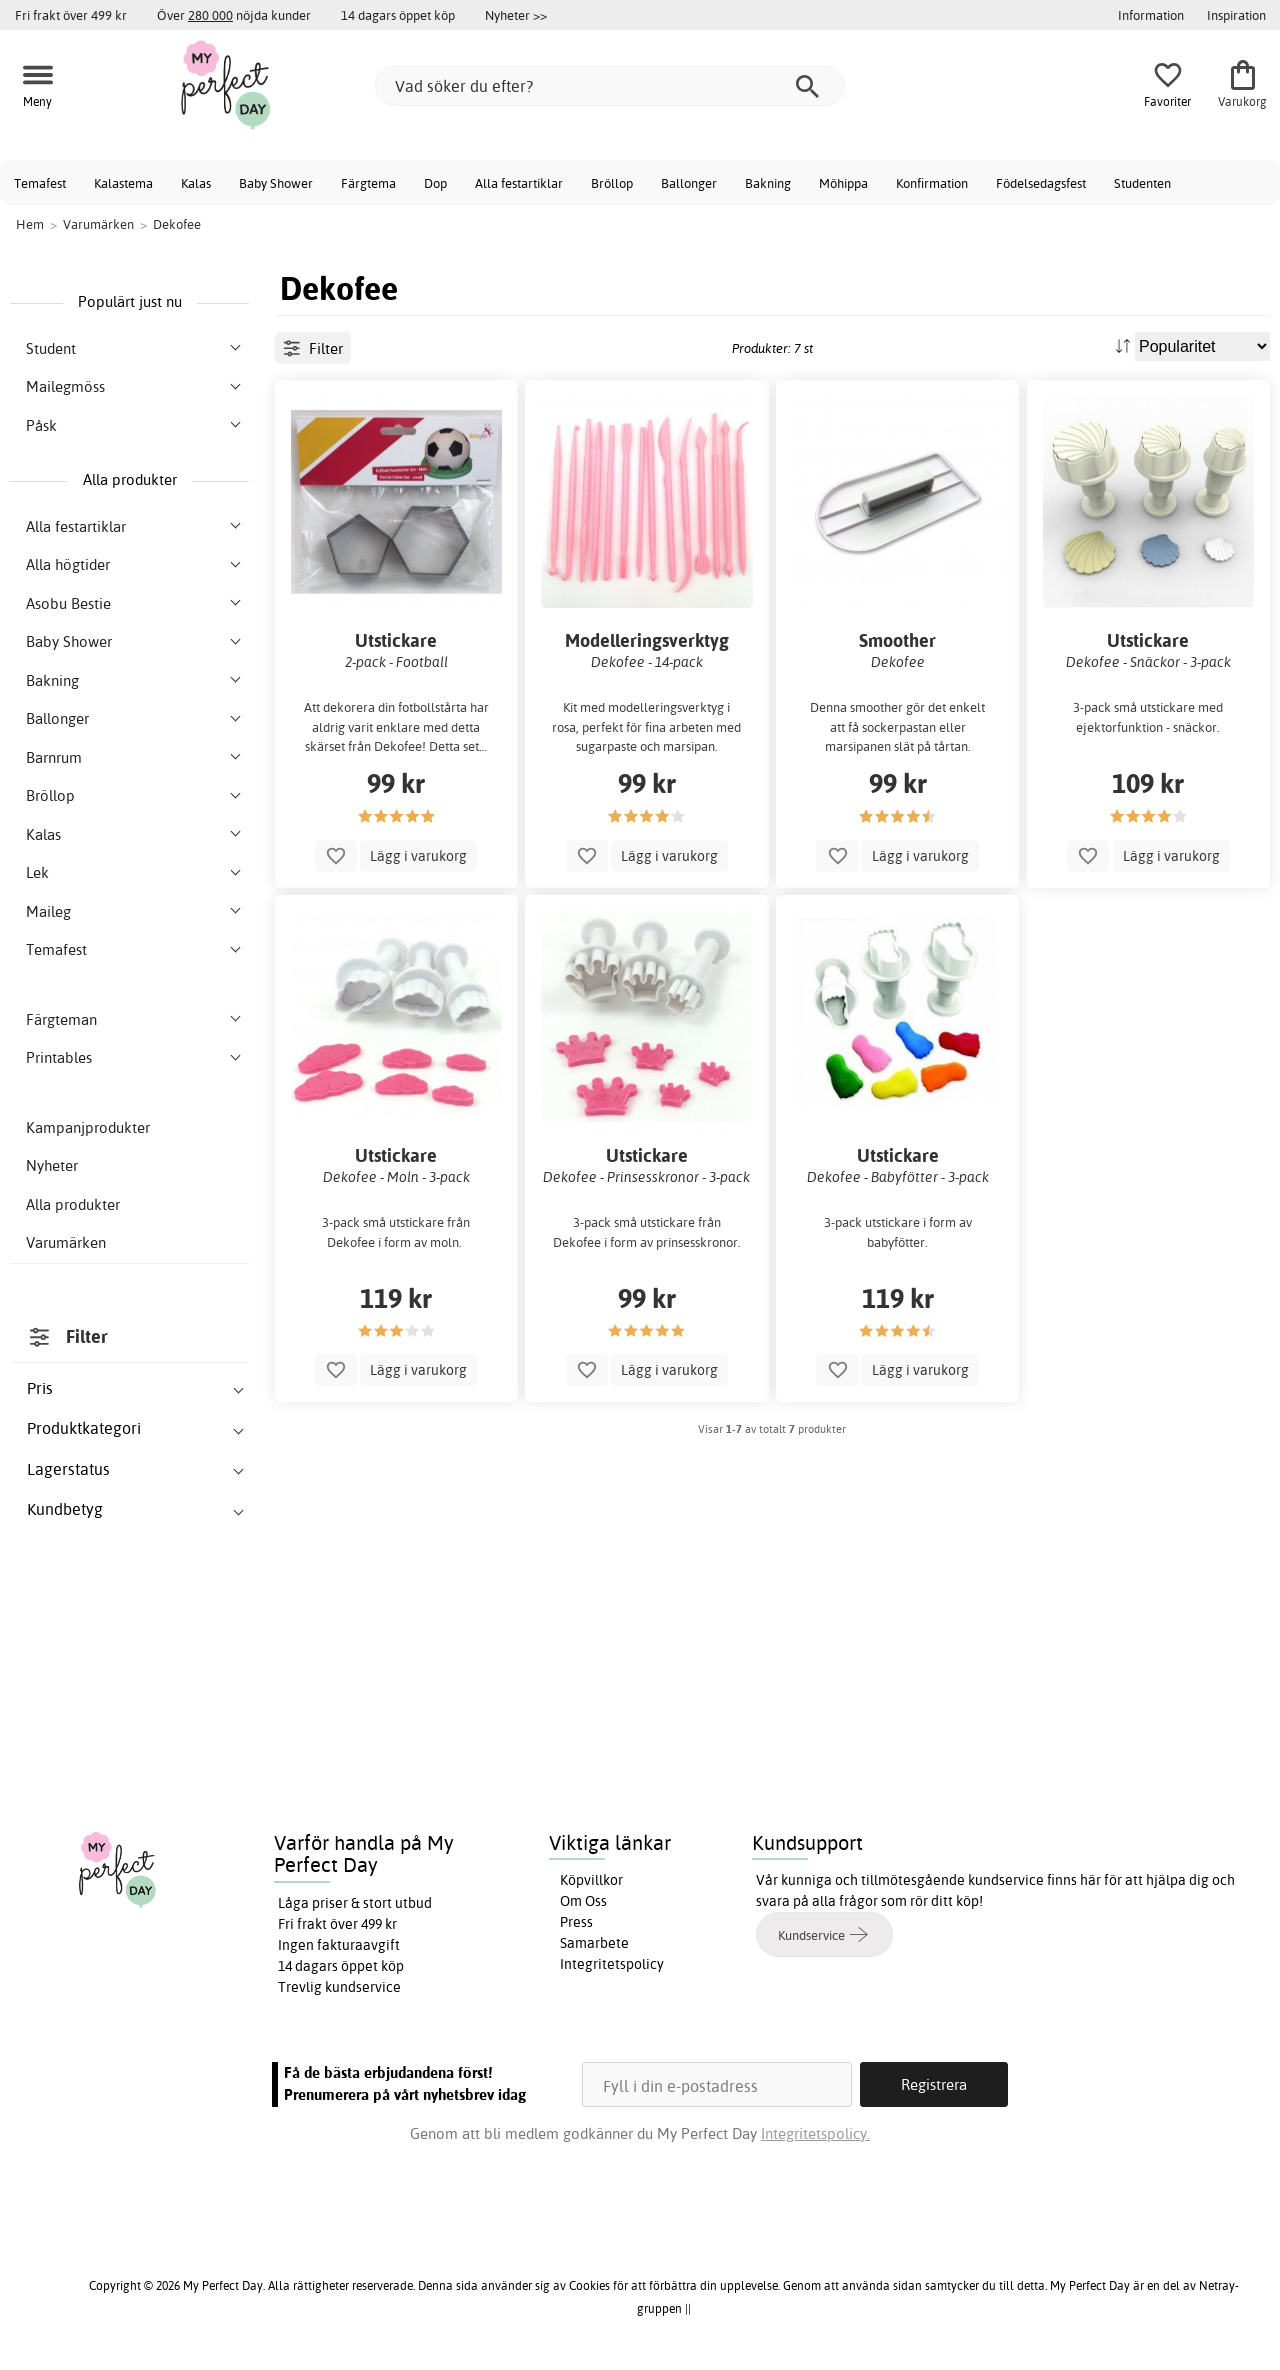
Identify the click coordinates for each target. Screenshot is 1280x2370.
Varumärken (66, 1242)
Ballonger (689, 183)
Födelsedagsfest (1041, 183)
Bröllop (612, 183)
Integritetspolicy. (815, 2133)
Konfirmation (932, 183)
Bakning (768, 183)
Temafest (40, 183)
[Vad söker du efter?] (610, 86)
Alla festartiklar (519, 183)
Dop (435, 183)
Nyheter (52, 1165)
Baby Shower (276, 183)
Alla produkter (73, 1204)
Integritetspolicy (612, 1964)
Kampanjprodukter (88, 1127)
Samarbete (594, 1943)
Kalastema (123, 183)
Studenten (1142, 183)
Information (1151, 15)
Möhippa (843, 183)
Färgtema (368, 183)
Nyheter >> (516, 15)
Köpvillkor (591, 1880)
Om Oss (583, 1901)
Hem (30, 224)
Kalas (196, 183)
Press (576, 1922)
